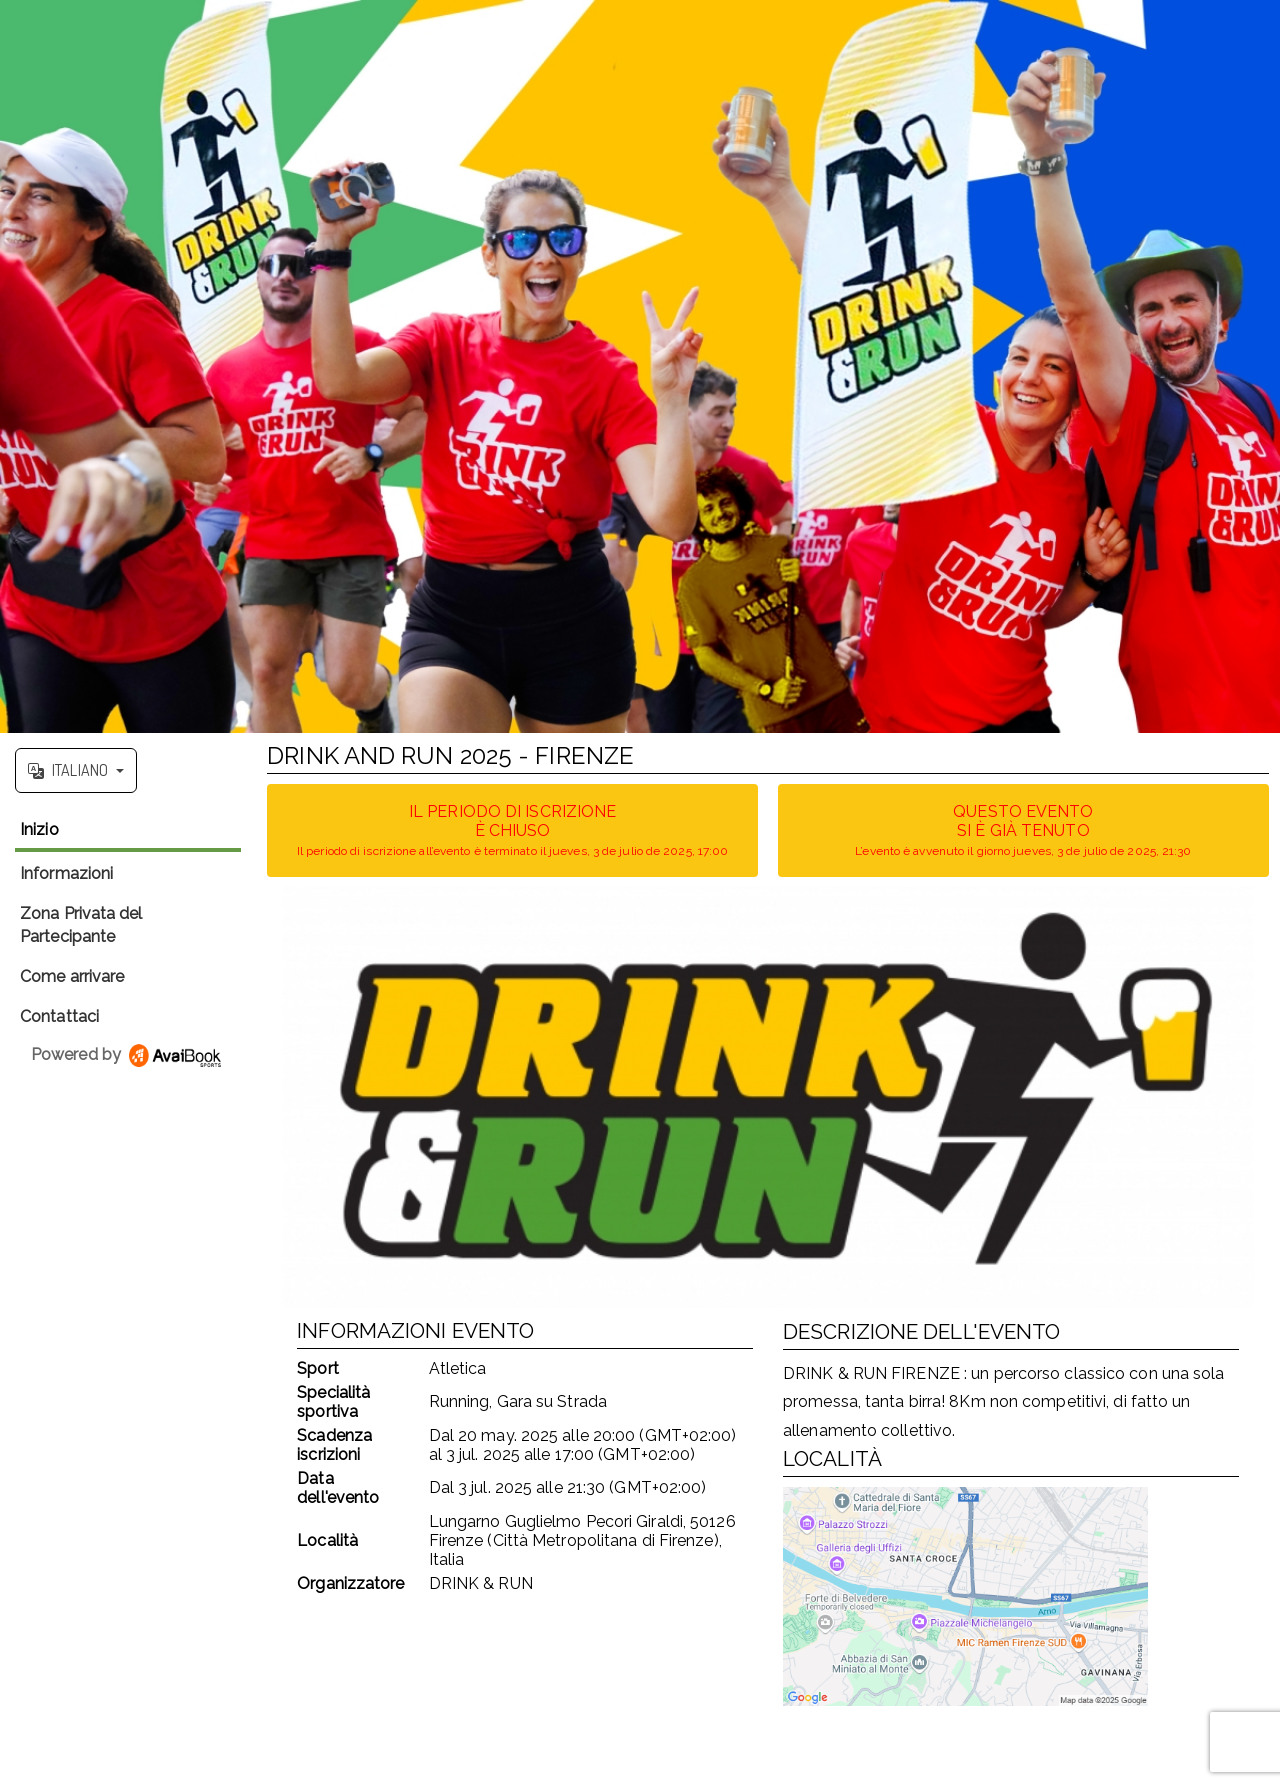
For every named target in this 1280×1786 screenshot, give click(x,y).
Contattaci (59, 1016)
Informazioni (66, 873)
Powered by (128, 1054)
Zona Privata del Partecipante (81, 925)
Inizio (39, 829)
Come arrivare (72, 976)
